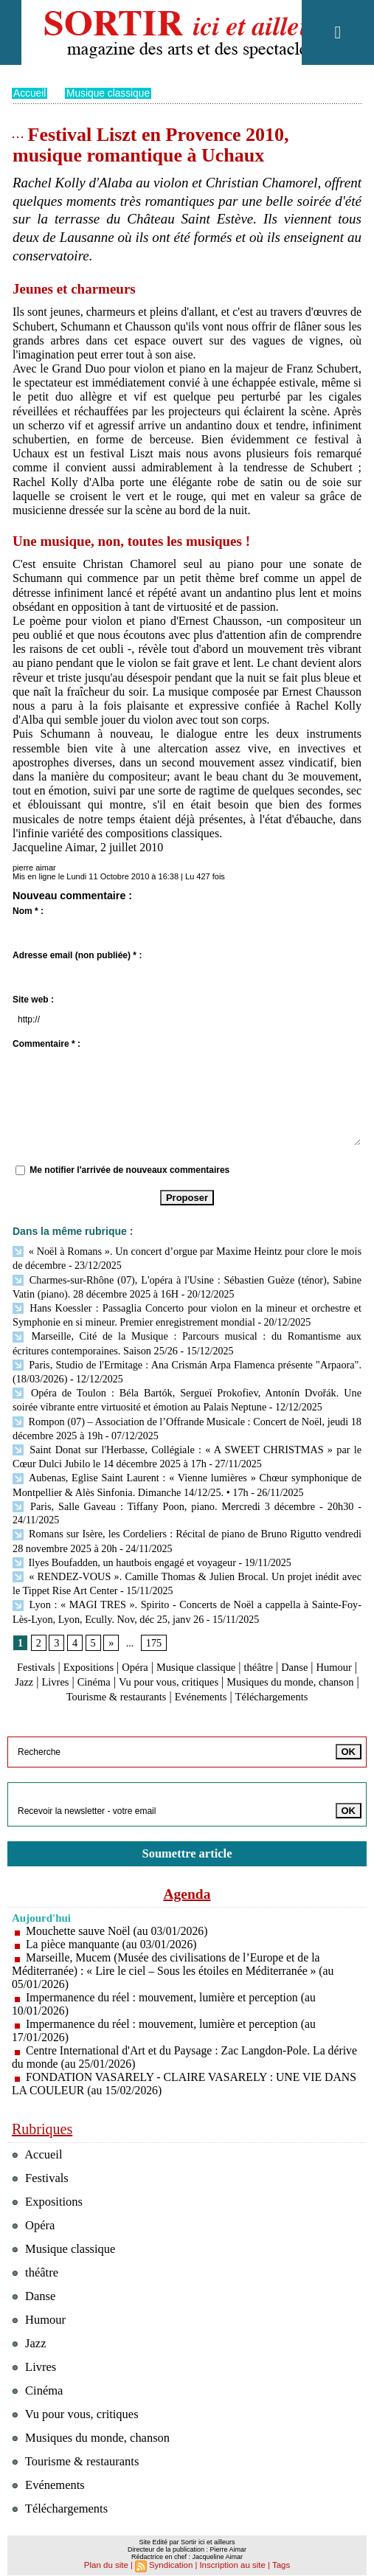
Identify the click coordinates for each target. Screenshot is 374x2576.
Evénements (286, 1676)
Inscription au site (231, 2558)
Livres (109, 1662)
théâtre (289, 1648)
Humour (37, 1662)
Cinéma (150, 1662)
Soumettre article (187, 1847)
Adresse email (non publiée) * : (77, 955)
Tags (277, 2558)
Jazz (76, 1662)
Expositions (104, 1648)
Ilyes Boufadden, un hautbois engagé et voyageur (122, 1546)
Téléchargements (187, 1691)
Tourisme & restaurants (194, 1676)
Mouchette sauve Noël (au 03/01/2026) (118, 1924)
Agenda (187, 1887)
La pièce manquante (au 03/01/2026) (112, 1937)
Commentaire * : (46, 1044)
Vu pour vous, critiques (232, 1662)
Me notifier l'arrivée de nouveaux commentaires (129, 1169)
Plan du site (109, 2558)
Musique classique (109, 93)
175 (153, 1624)
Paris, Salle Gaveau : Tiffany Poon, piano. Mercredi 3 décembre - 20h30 (183, 1492)
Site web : (33, 999)
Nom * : (28, 911)
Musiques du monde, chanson (93, 2431)
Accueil (29, 93)
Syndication (172, 2558)
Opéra (154, 1648)
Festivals (47, 1648)
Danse (328, 1648)
